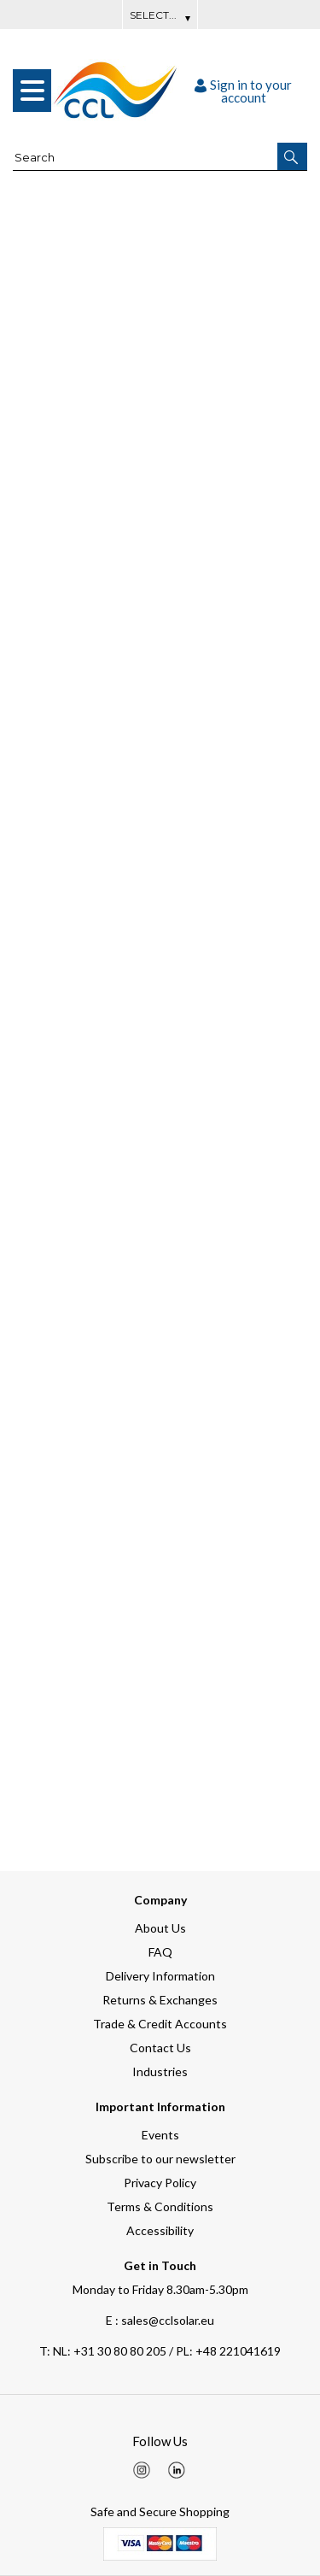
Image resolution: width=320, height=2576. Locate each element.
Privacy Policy (160, 2182)
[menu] (32, 90)
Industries (160, 2071)
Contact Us (160, 2047)
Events (160, 2134)
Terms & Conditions (160, 2206)
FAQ (160, 1952)
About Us (160, 1928)
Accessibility (160, 2230)
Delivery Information (160, 1976)
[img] (141, 2470)
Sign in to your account (243, 91)
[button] (292, 156)
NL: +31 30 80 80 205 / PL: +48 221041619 (160, 2351)
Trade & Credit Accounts (160, 2023)
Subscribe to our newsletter (160, 2158)
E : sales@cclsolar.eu (160, 2320)
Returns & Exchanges (160, 1999)
